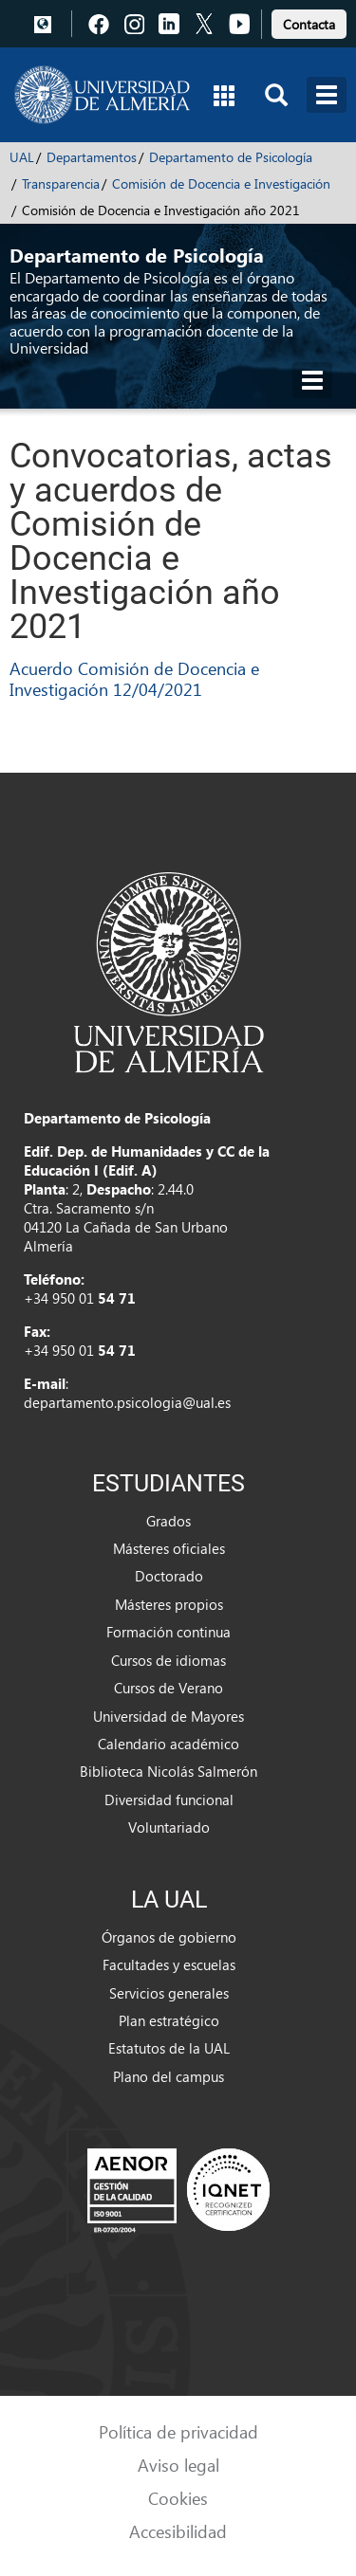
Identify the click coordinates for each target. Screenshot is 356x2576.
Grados (168, 1520)
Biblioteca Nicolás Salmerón (168, 1771)
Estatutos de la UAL (169, 2047)
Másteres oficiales (169, 1548)
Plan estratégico (169, 2020)
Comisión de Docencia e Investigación (221, 183)
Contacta (309, 24)
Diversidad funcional (169, 1799)
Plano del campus (168, 2076)
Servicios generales (169, 1992)
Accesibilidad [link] (178, 2531)
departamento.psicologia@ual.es (127, 1402)
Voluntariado (169, 1827)
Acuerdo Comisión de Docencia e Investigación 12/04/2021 (134, 678)
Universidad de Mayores (168, 1716)
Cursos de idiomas (168, 1660)
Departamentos (92, 157)
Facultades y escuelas (169, 1964)
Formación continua (168, 1631)
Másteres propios (169, 1604)
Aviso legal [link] (178, 2464)
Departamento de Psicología (230, 157)
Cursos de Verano (168, 1687)
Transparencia (61, 183)
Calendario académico (168, 1743)
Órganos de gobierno (169, 1936)
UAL (21, 157)
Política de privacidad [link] (178, 2431)
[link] (309, 21)
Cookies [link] (178, 2498)
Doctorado (169, 1575)
